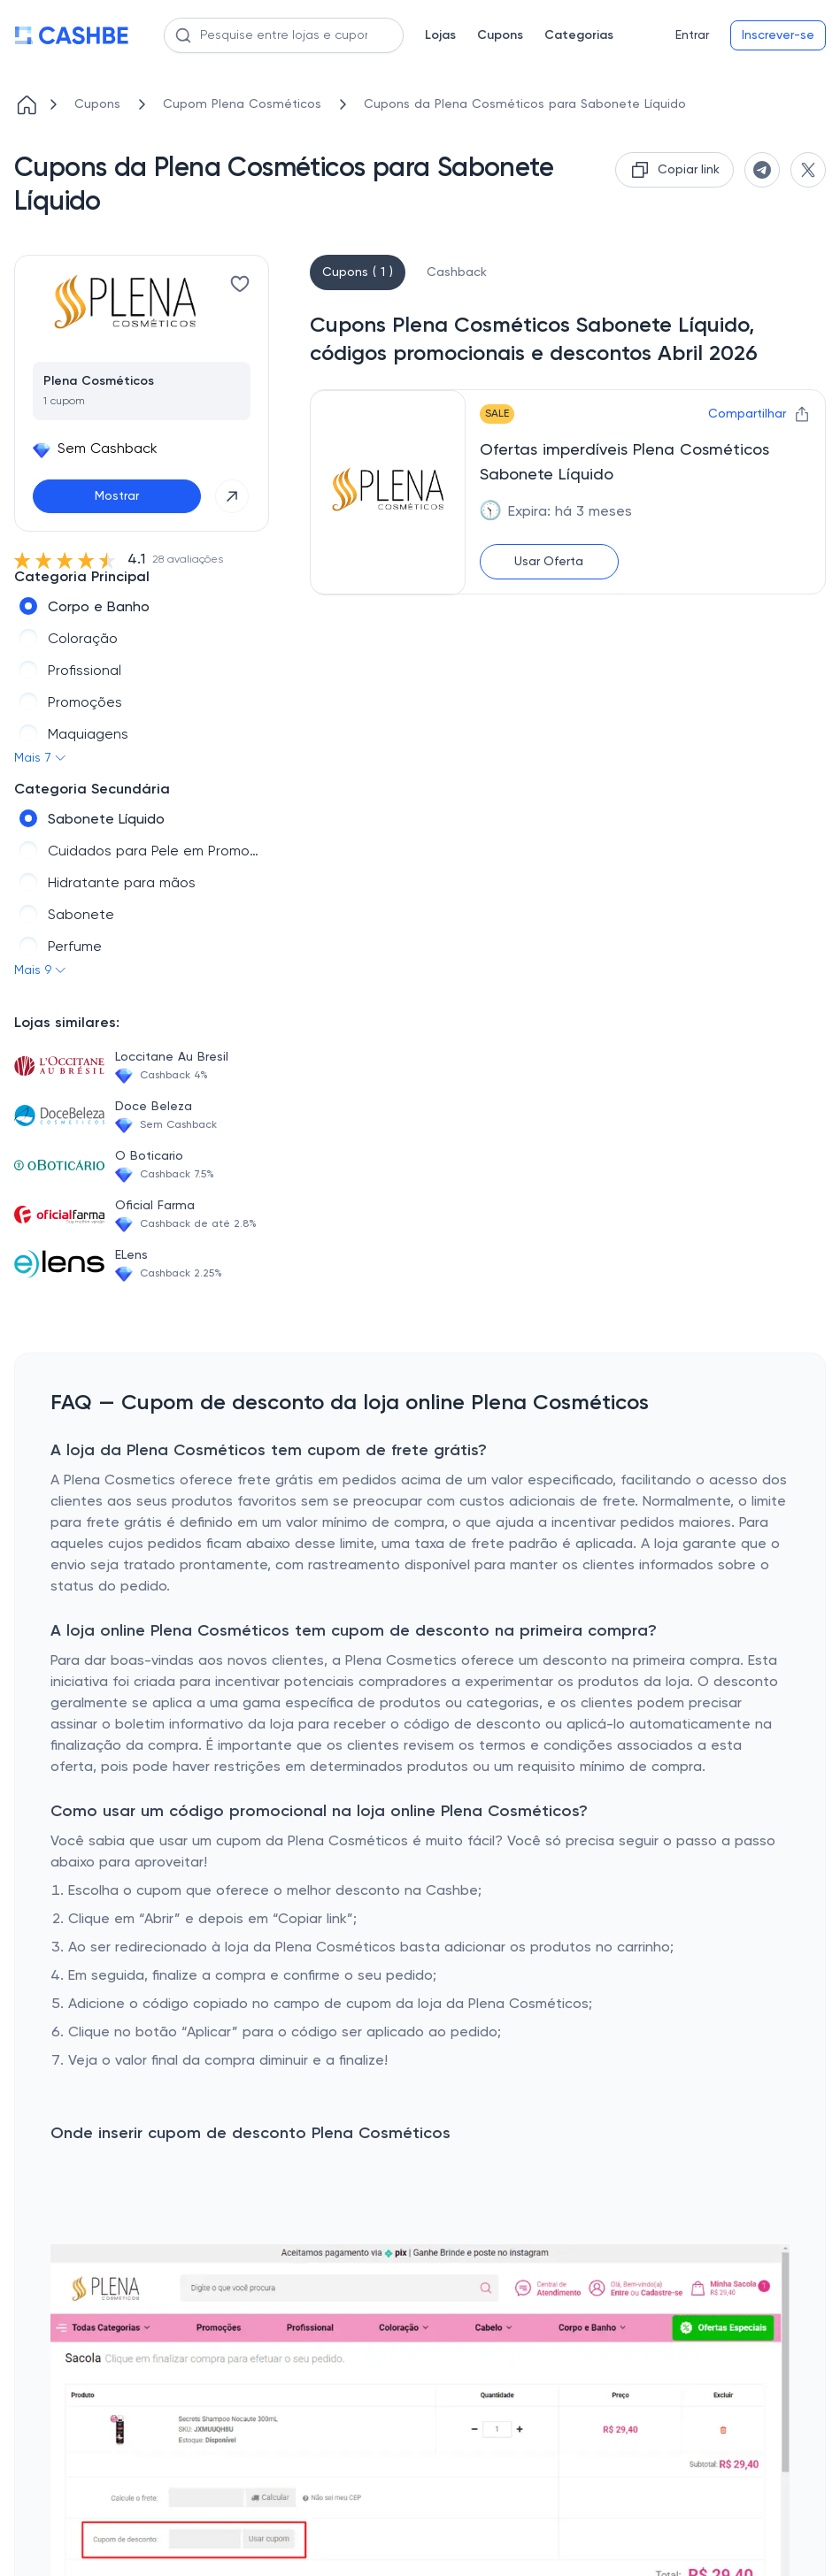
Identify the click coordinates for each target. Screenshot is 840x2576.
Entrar (692, 35)
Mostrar (117, 496)
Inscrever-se (778, 35)
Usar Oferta (548, 562)
